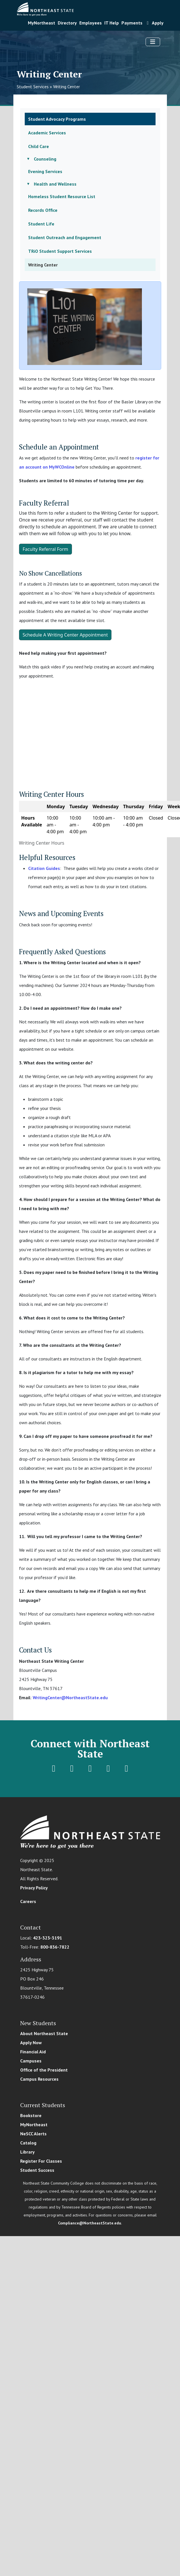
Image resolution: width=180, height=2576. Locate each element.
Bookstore (31, 2115)
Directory (67, 23)
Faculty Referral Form (45, 549)
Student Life (41, 224)
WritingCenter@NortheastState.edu (70, 1697)
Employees (90, 23)
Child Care (38, 146)
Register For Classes (41, 2161)
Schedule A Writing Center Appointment (65, 635)
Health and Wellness (55, 184)
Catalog (28, 2143)
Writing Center (66, 86)
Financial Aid (33, 2051)
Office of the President (44, 2070)
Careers (28, 1901)
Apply (154, 23)
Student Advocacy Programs (57, 119)
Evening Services (45, 171)
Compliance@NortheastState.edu (89, 2223)
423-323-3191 (47, 1938)
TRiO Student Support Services (60, 251)
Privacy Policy (34, 1888)
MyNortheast (41, 23)
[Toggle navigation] (153, 42)
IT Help (111, 23)
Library (27, 2152)
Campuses (31, 2061)
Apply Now (31, 2042)
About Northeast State (44, 2033)
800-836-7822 (54, 1947)
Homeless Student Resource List (61, 196)
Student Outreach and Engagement (64, 237)
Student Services (33, 86)
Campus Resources (39, 2079)
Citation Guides (44, 868)
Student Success (37, 2170)
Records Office (42, 210)
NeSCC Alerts (33, 2133)
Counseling (45, 159)
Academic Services (47, 133)
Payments (131, 23)
